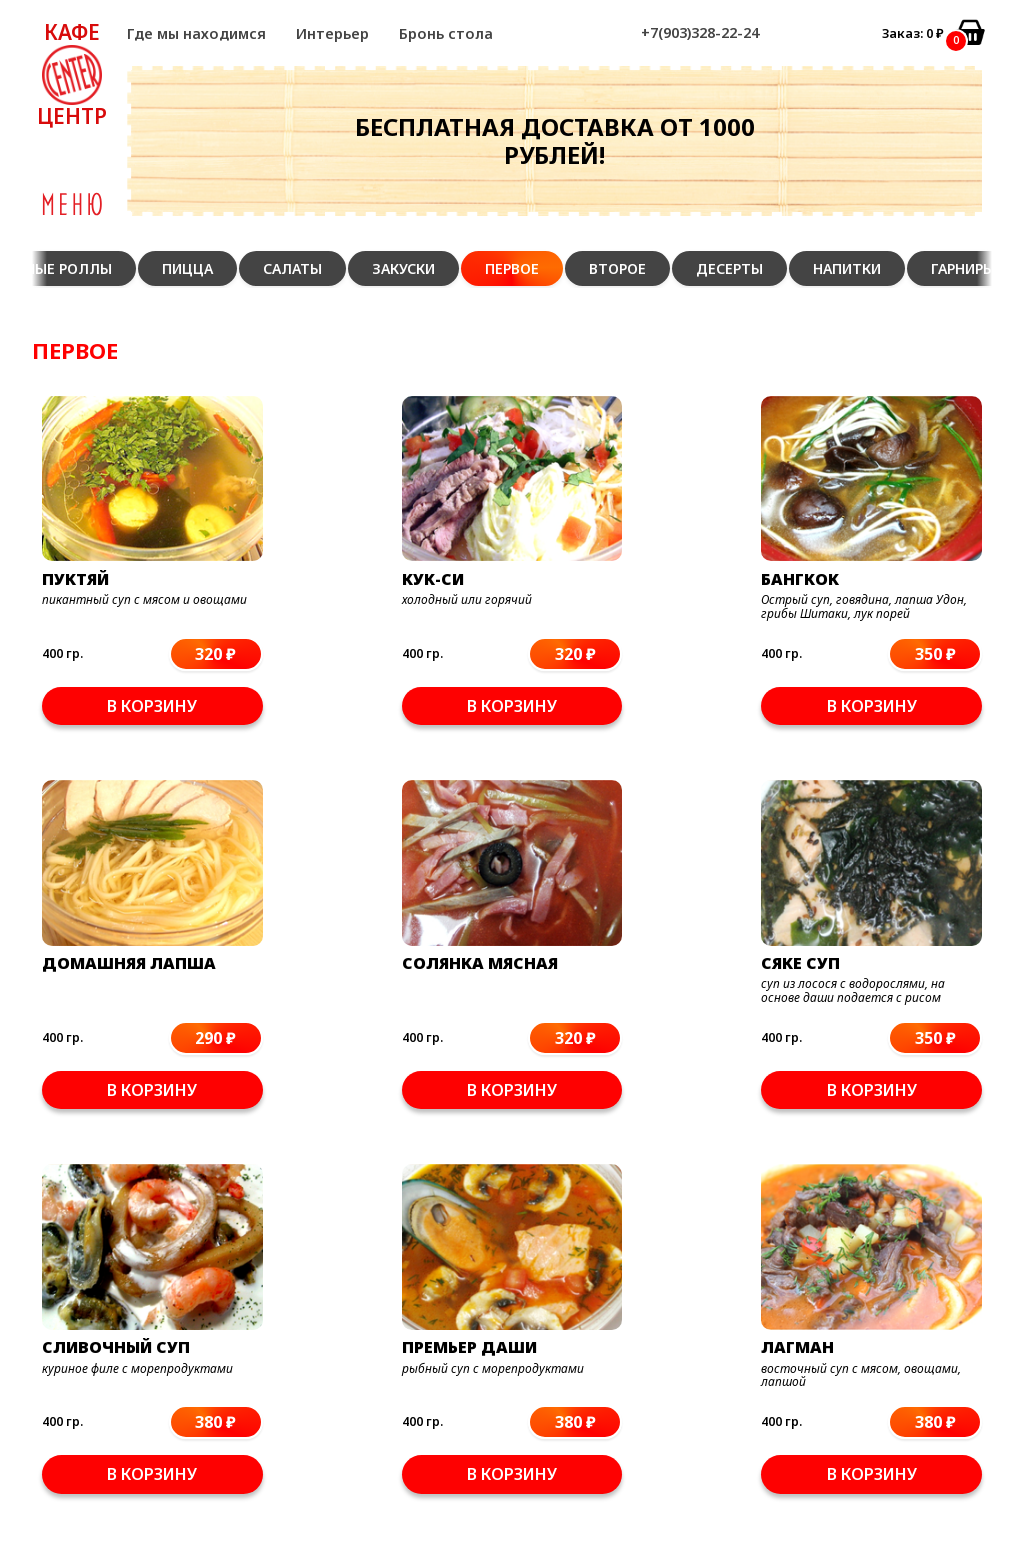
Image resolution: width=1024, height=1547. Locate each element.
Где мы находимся (196, 33)
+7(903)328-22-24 (700, 32)
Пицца (187, 268)
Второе (617, 268)
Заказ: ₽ (913, 33)
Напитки (847, 268)
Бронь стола (446, 33)
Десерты (729, 268)
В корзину (109, 668)
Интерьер (332, 33)
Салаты (292, 268)
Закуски (403, 268)
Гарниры (963, 268)
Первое (512, 268)
